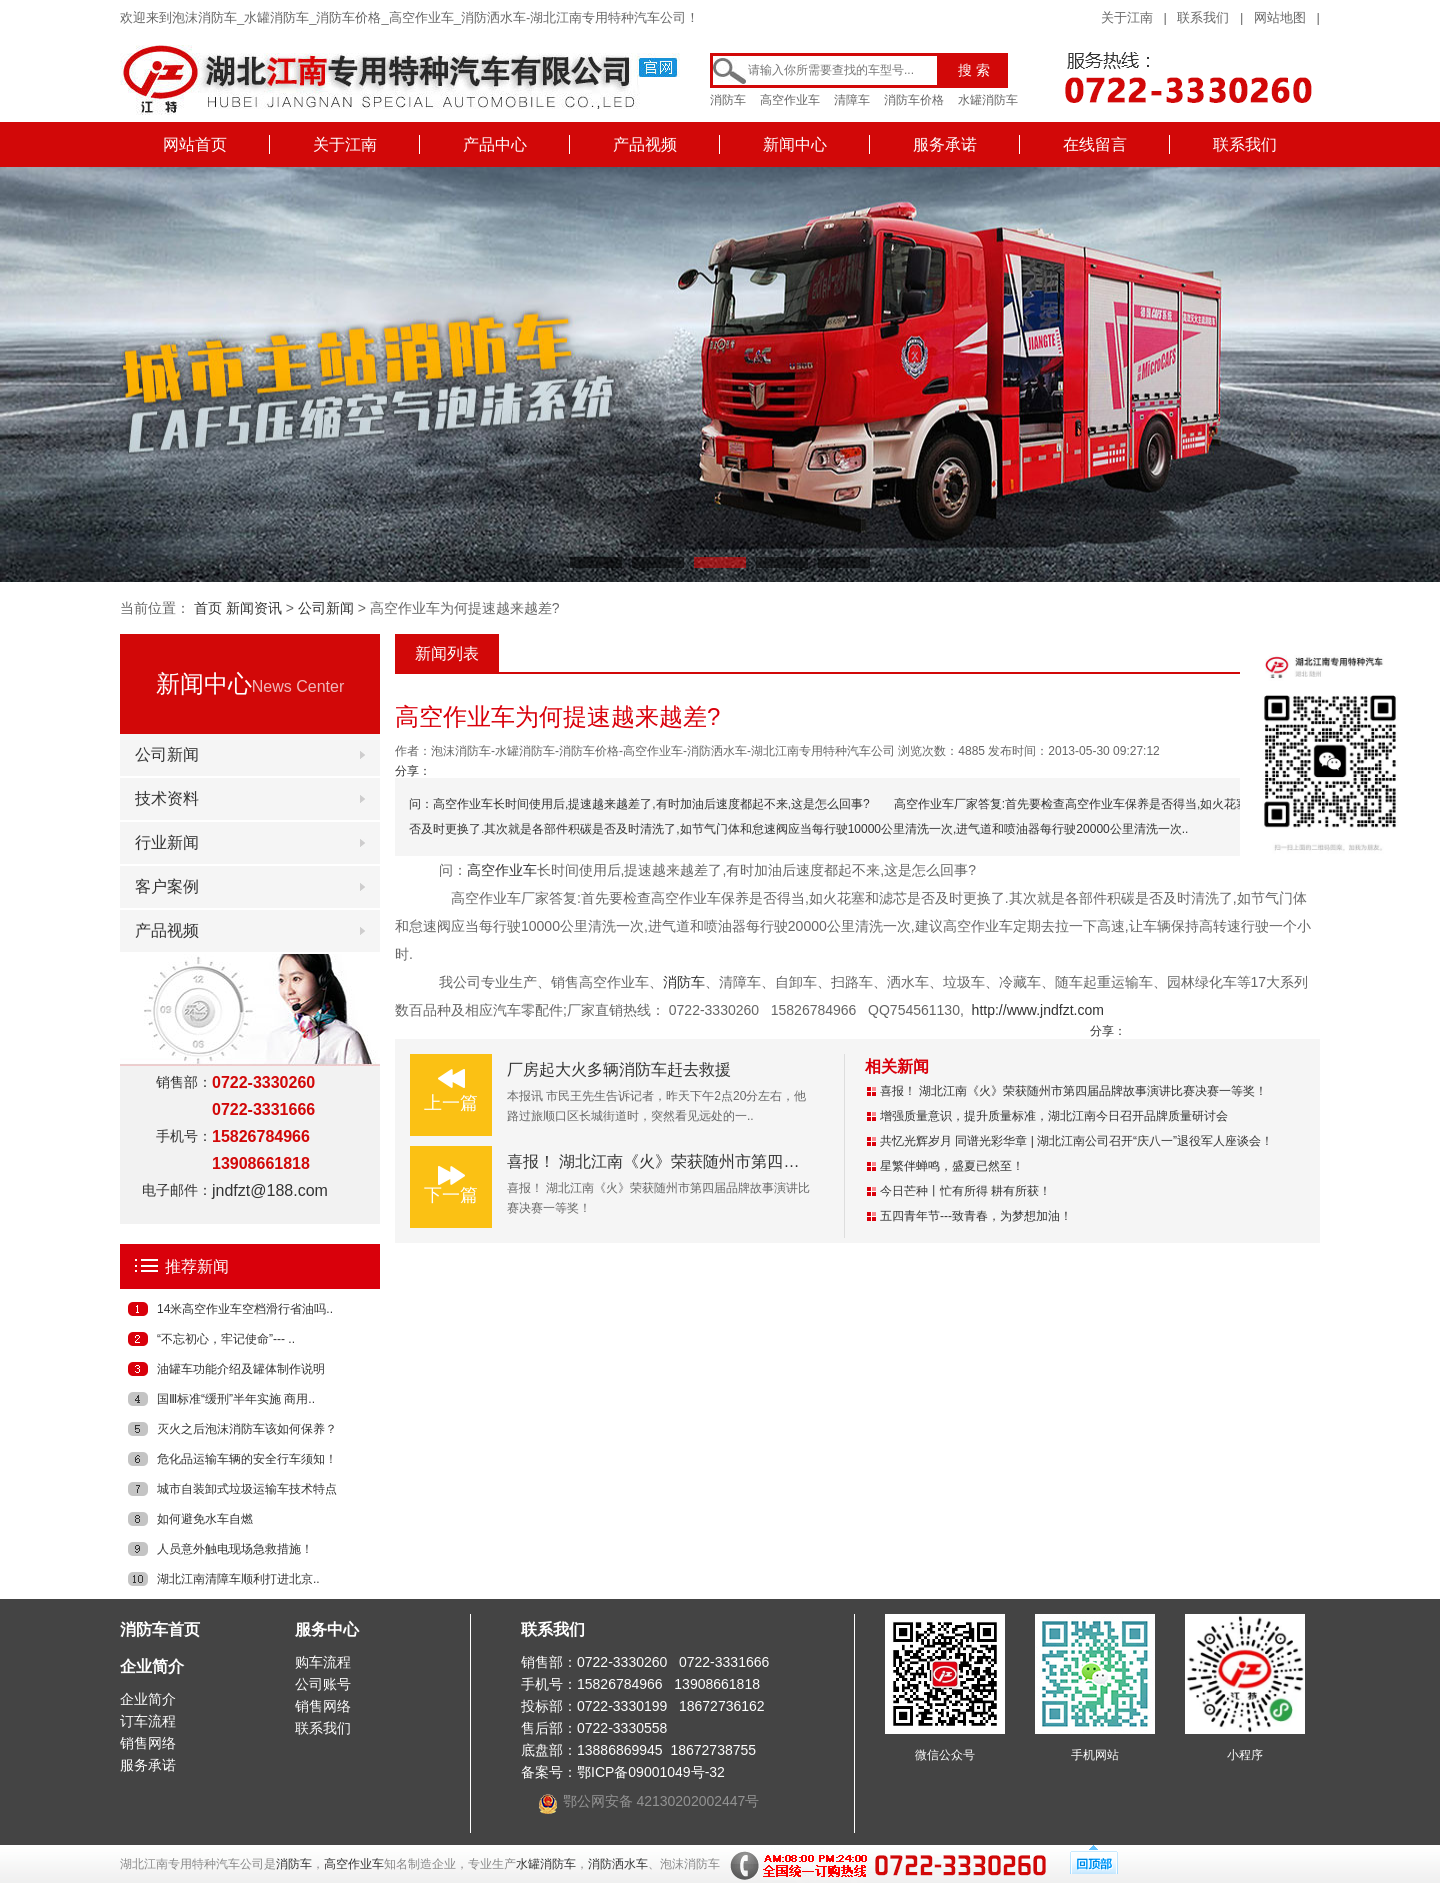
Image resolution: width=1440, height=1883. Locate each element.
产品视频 (645, 144)
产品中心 (495, 144)
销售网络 (148, 1743)
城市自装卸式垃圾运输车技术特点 (247, 1489)
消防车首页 (160, 1629)
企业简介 (152, 1666)
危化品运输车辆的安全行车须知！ (247, 1459)
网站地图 (1280, 17)
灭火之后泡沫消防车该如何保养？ (247, 1429)
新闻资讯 (254, 608)
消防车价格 (914, 100)
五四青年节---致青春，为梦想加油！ (976, 1216)
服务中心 (327, 1629)
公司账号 (323, 1684)
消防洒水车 (618, 1864)
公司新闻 (326, 608)
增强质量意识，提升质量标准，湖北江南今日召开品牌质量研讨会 (1054, 1116)
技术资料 (167, 798)
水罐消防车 (988, 100)
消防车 (728, 100)
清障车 (852, 100)
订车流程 (148, 1721)
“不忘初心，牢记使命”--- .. (226, 1339)
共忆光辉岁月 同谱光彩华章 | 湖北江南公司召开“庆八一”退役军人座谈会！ (1076, 1141)
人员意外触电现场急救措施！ (235, 1549)
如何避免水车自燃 (205, 1519)
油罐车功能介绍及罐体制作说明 (241, 1369)
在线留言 (1095, 144)
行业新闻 (167, 842)
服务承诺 (945, 144)
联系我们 (1203, 17)
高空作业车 (790, 100)
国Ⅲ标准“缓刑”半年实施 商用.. (236, 1399)
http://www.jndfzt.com (1038, 1010)
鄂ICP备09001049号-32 (651, 1772)
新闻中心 (795, 144)
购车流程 (323, 1662)
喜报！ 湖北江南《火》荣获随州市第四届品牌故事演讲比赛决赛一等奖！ (765, 1161)
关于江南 (1127, 17)
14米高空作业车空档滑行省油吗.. (245, 1309)
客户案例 (167, 886)
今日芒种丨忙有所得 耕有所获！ (965, 1191)
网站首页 (195, 144)
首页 (208, 608)
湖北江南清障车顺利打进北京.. (238, 1579)
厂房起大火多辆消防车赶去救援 (619, 1069)
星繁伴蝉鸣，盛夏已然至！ (952, 1166)
